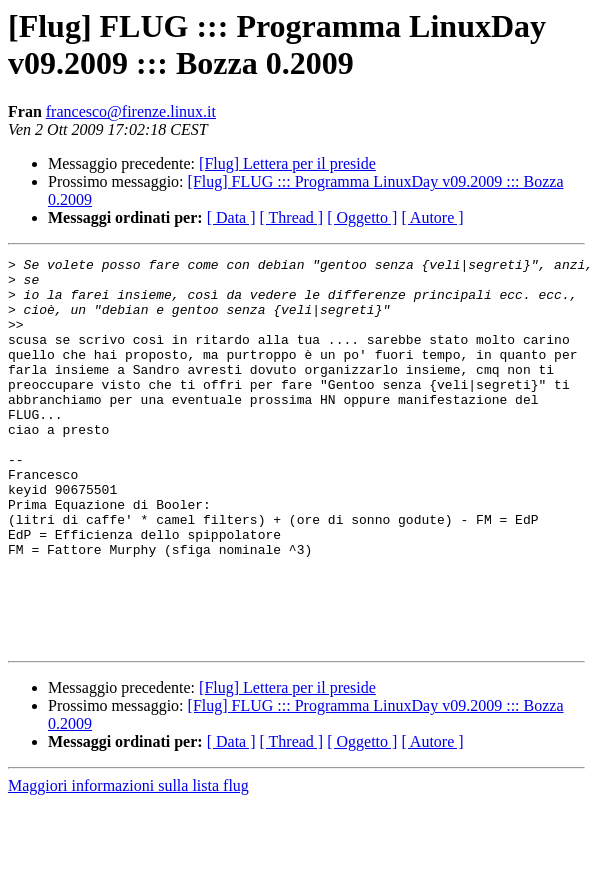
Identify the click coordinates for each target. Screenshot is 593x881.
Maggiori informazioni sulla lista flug (128, 863)
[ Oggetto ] (362, 217)
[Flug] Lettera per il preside (287, 163)
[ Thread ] (292, 217)
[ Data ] (231, 217)
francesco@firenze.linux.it (131, 111)
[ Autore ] (432, 217)
